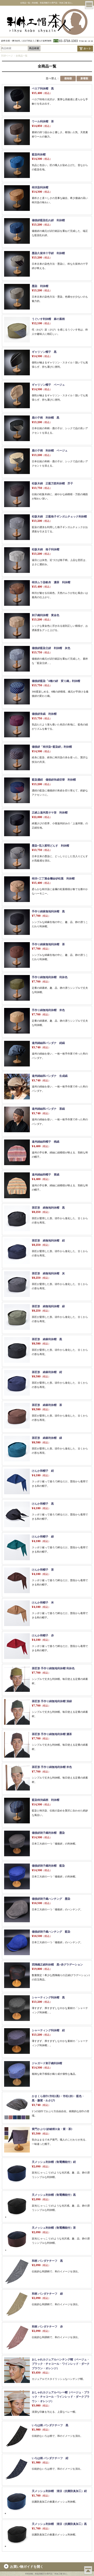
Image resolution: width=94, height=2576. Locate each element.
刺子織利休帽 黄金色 (45, 615)
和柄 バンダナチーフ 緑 (47, 2293)
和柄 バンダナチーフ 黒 (47, 2260)
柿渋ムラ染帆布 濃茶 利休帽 (51, 582)
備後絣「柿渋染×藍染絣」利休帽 (52, 746)
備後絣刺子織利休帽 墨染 (48, 1832)
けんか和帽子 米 (43, 1602)
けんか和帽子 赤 (43, 1635)
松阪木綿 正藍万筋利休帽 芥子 (52, 483)
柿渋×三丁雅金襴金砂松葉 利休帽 (53, 878)
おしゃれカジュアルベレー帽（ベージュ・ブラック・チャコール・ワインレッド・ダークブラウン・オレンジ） (60, 2397)
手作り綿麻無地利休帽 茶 (48, 944)
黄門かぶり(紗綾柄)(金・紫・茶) (52, 2129)
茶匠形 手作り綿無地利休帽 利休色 (53, 1668)
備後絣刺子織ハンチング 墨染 (51, 1898)
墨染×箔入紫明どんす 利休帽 (50, 845)
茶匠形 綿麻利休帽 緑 (47, 1437)
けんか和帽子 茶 (43, 1569)
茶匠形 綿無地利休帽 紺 (48, 1240)
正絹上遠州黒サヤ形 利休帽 (50, 812)
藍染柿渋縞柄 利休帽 (45, 1799)
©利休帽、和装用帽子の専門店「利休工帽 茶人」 (47, 2574)
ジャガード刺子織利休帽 (47, 2063)
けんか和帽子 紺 (43, 1470)
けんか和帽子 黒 (43, 1503)
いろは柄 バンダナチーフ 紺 (50, 2458)
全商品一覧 (21, 55)
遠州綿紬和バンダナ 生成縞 (50, 1075)
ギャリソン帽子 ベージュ (48, 384)
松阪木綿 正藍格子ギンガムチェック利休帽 (59, 516)
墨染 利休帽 (40, 286)
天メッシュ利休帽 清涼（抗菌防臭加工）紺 (59, 2491)
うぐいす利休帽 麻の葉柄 (48, 319)
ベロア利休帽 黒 (43, 88)
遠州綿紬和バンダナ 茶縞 (48, 1108)
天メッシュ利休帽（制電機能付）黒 (54, 2194)
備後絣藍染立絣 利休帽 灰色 (51, 648)
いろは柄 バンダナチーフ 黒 (50, 2425)
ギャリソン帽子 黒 (44, 351)
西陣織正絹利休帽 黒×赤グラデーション (57, 1964)
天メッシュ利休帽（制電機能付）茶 (54, 2227)
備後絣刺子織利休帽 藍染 (48, 1865)
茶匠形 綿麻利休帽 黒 (47, 1339)
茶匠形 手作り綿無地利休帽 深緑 (52, 1701)
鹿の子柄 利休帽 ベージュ (50, 450)
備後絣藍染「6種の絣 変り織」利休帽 (56, 681)
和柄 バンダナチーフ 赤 (47, 2326)
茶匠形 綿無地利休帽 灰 (48, 1273)
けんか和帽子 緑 (43, 1536)
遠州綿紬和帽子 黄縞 (45, 1174)
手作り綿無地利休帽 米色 (48, 1010)
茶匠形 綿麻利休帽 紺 (47, 1372)
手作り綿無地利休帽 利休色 (50, 977)
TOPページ (7, 55)
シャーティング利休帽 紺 (48, 2030)
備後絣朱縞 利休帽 (44, 713)
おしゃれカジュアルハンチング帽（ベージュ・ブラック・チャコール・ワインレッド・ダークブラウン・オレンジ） (60, 2364)
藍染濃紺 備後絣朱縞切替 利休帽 (54, 779)
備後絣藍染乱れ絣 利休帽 (48, 220)
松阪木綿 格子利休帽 (45, 549)
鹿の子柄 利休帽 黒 (45, 417)
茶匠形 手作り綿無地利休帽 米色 (52, 1767)
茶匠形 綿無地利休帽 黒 (48, 1207)
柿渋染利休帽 (40, 187)
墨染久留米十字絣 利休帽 (50, 253)
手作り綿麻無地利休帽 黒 (48, 911)
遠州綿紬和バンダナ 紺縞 (48, 1043)
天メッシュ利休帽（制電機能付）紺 (54, 2161)
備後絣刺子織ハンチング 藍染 (51, 1931)
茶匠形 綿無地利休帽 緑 (48, 1306)
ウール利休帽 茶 (43, 121)
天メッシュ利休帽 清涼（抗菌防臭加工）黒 (59, 2523)
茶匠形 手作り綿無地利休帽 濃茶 (52, 1734)
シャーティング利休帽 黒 (48, 1997)
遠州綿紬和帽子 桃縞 (45, 1141)
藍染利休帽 (39, 154)
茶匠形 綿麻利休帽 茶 (47, 1405)
